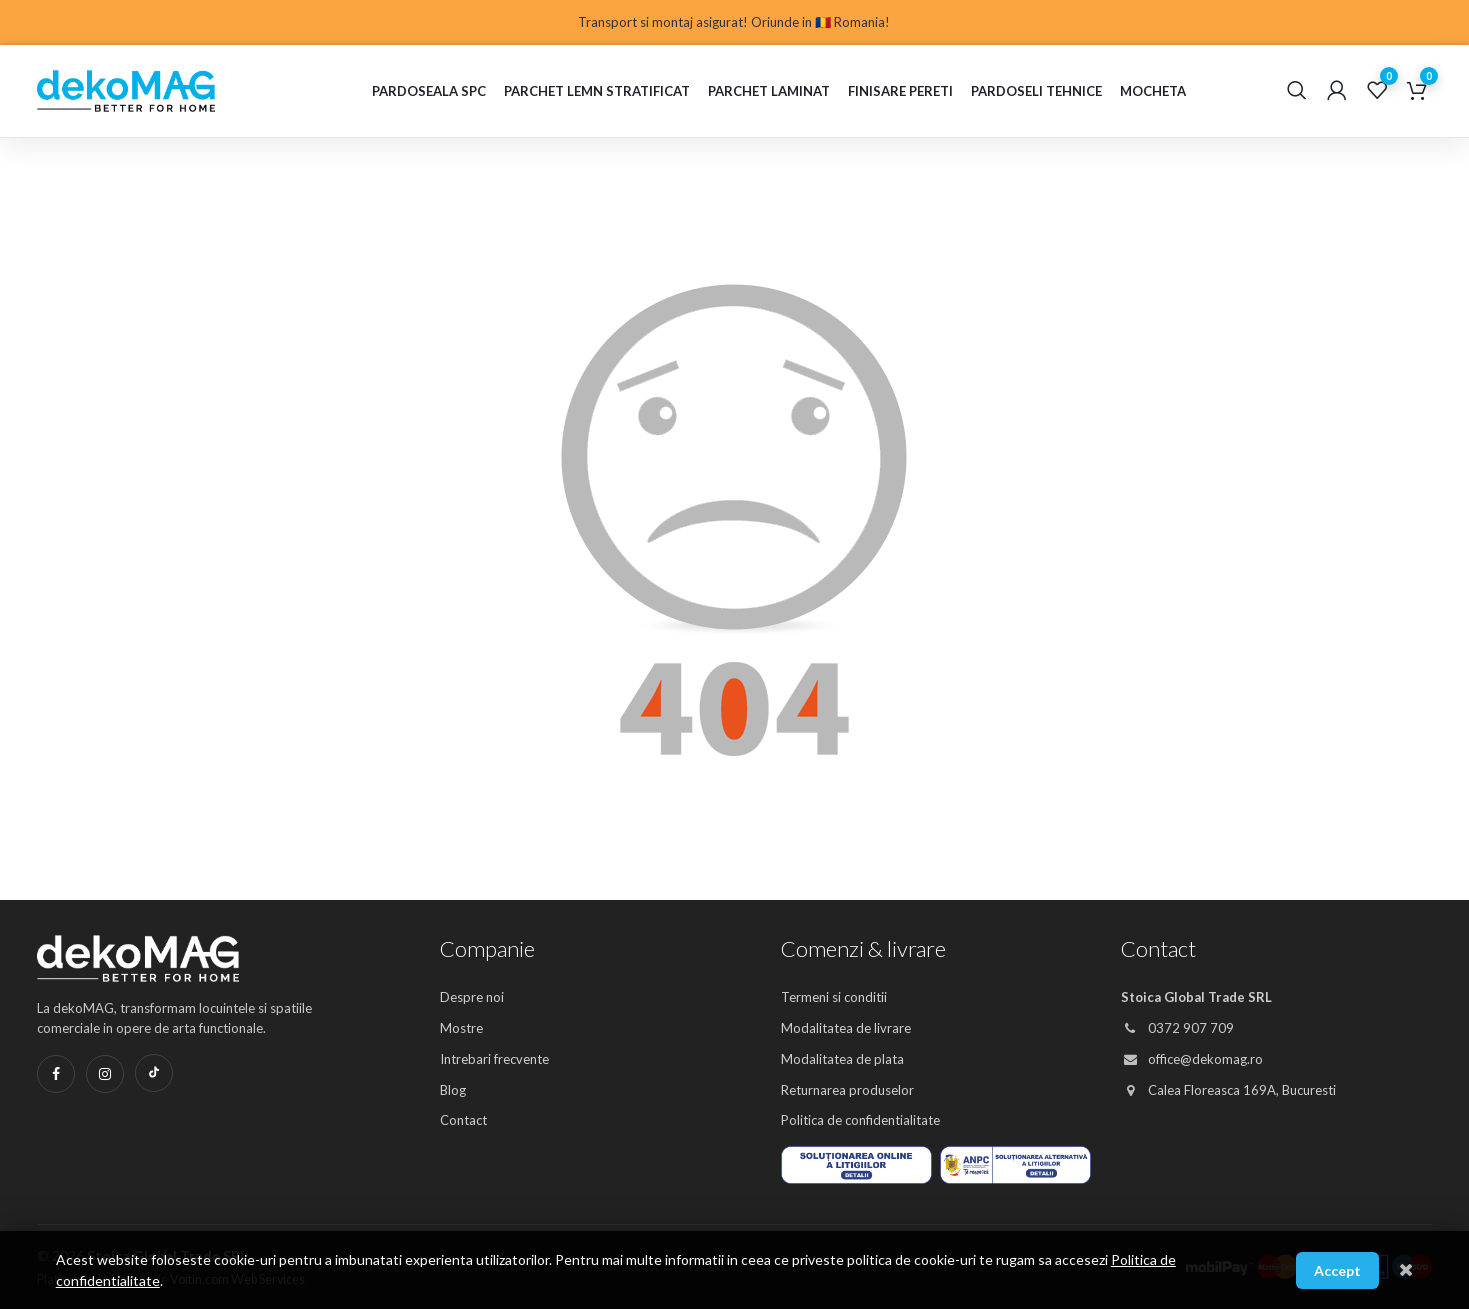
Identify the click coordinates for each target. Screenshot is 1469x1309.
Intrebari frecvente (494, 1059)
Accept (1337, 1270)
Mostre (461, 1028)
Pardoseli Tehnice (1036, 91)
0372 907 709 (1177, 1028)
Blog (453, 1090)
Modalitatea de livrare (846, 1028)
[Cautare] (1297, 91)
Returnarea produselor (847, 1090)
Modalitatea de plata (842, 1059)
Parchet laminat (769, 91)
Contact (463, 1120)
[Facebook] (56, 1074)
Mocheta (1153, 91)
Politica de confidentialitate (860, 1120)
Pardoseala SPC (429, 91)
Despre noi (472, 997)
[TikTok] (154, 1073)
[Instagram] (105, 1074)
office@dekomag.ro (1192, 1059)
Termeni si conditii (834, 997)
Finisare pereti (900, 91)
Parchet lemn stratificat (597, 91)
